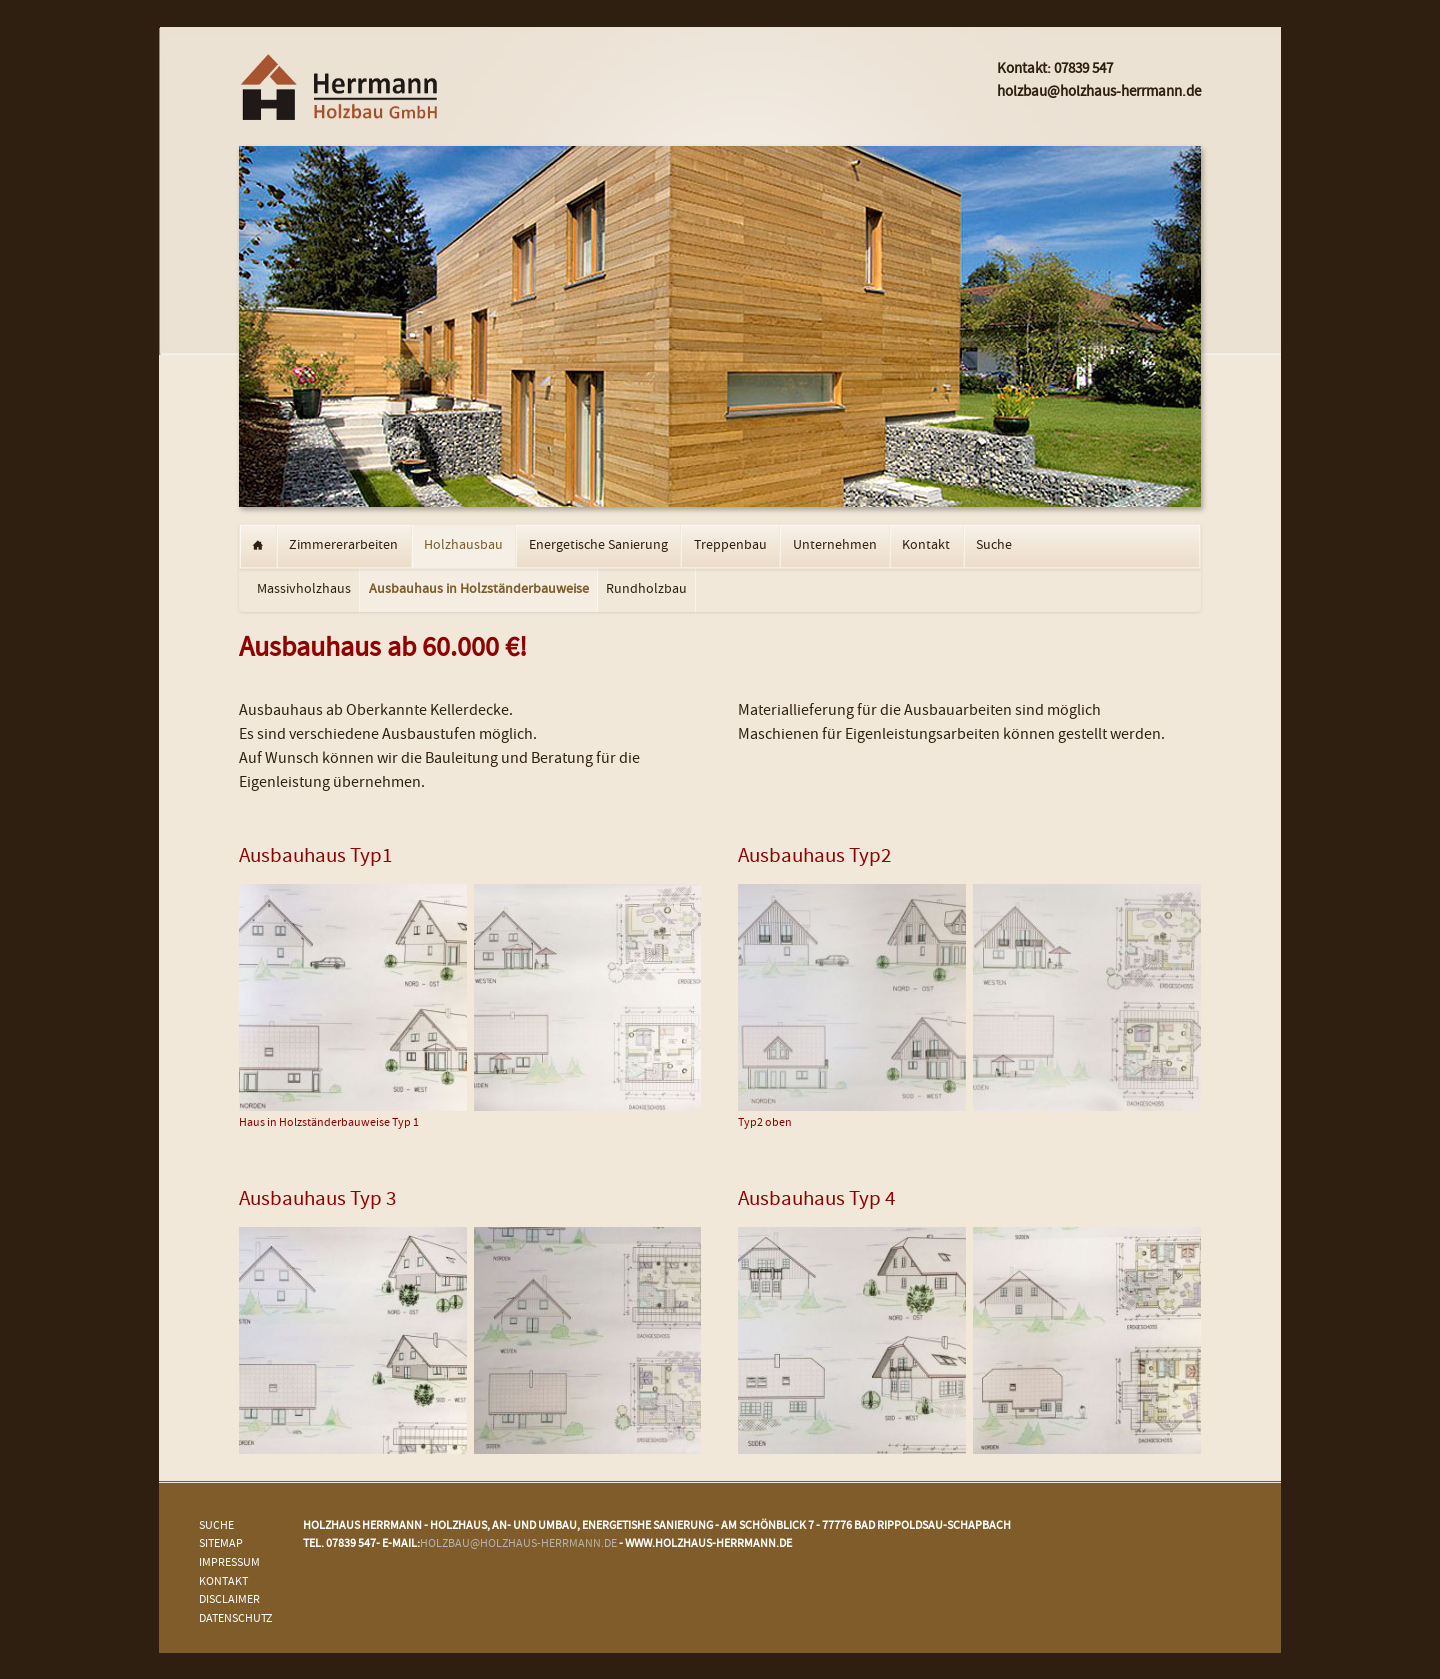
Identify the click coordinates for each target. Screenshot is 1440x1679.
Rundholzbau (646, 590)
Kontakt (926, 546)
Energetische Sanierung (598, 546)
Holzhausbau (463, 546)
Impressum (229, 1563)
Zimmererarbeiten (343, 546)
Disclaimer (229, 1600)
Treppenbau (730, 546)
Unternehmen (835, 546)
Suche (994, 546)
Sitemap (221, 1544)
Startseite (258, 546)
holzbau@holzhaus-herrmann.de (518, 1544)
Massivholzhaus (304, 590)
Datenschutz (235, 1619)
